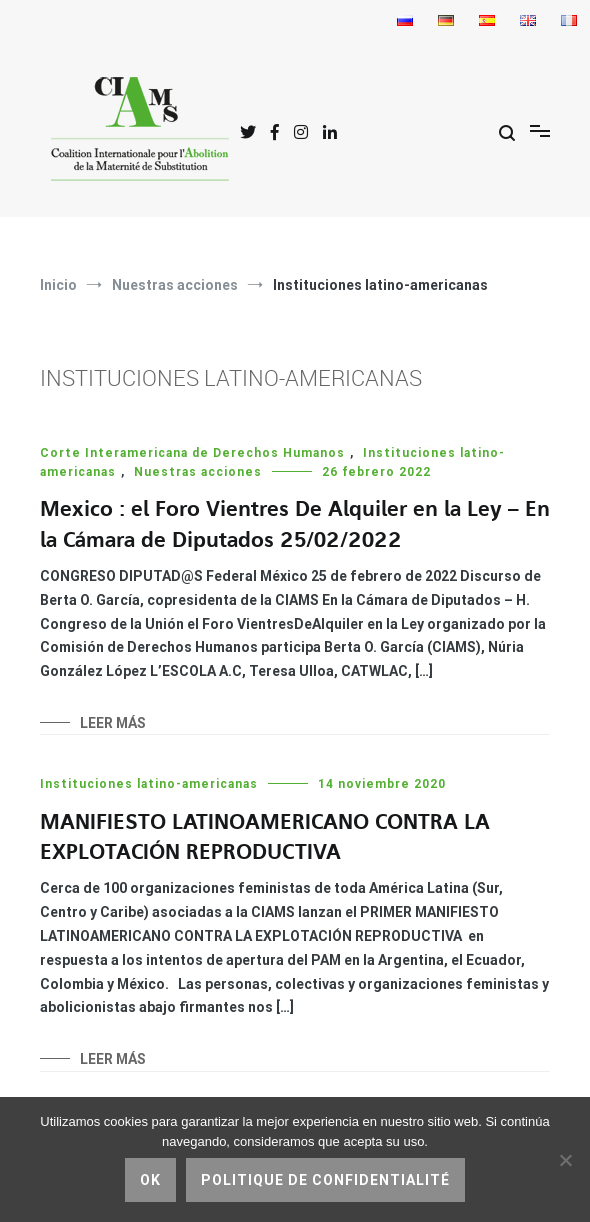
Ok (150, 1180)
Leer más (113, 723)
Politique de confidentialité (325, 1180)
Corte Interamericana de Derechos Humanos (192, 453)
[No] (565, 1160)
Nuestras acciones (198, 472)
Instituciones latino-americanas (149, 784)
